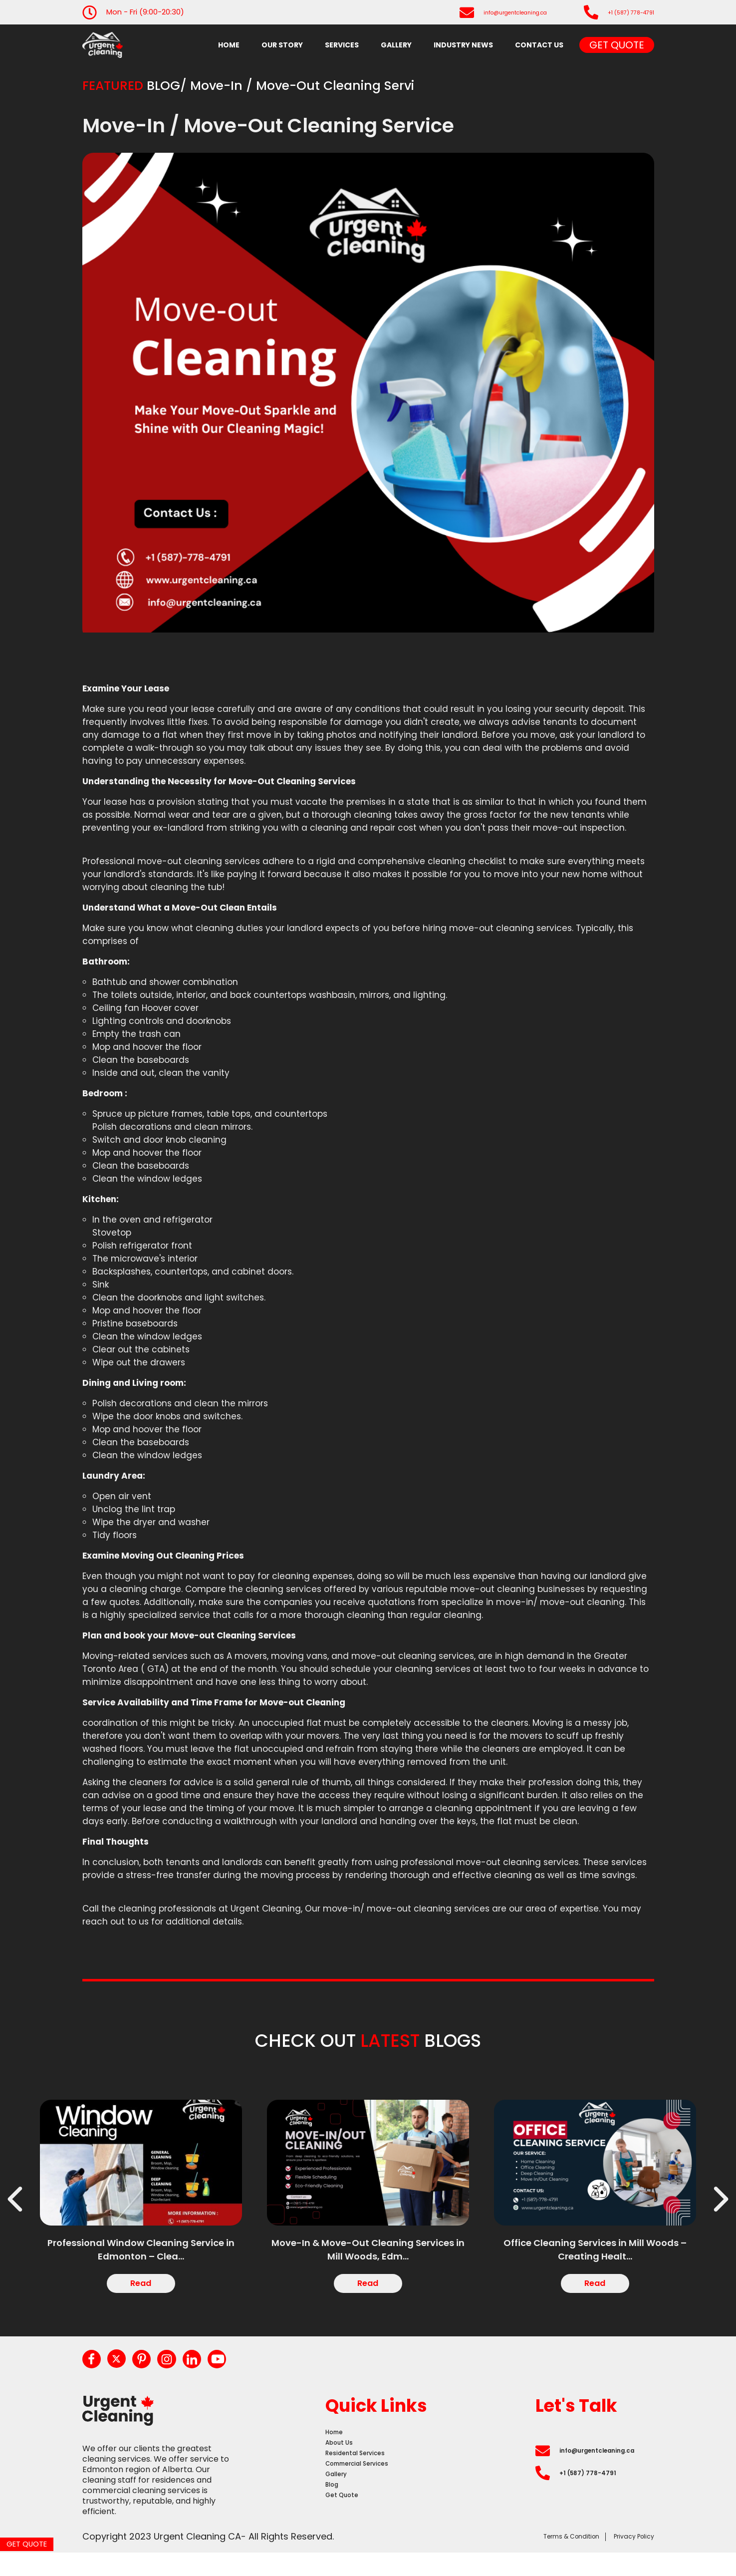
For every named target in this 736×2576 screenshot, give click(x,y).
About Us (342, 2462)
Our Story (282, 45)
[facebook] (93, 2370)
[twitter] (123, 2370)
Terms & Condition (538, 2559)
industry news (463, 45)
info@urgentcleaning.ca (482, 11)
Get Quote (616, 45)
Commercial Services (366, 2490)
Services (342, 45)
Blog (333, 2518)
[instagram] (182, 2370)
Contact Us (539, 45)
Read (141, 2289)
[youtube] (241, 2370)
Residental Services (363, 2476)
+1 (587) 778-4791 (621, 11)
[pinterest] (152, 2370)
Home (229, 45)
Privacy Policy (624, 2559)
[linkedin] (211, 2370)
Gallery (396, 45)
